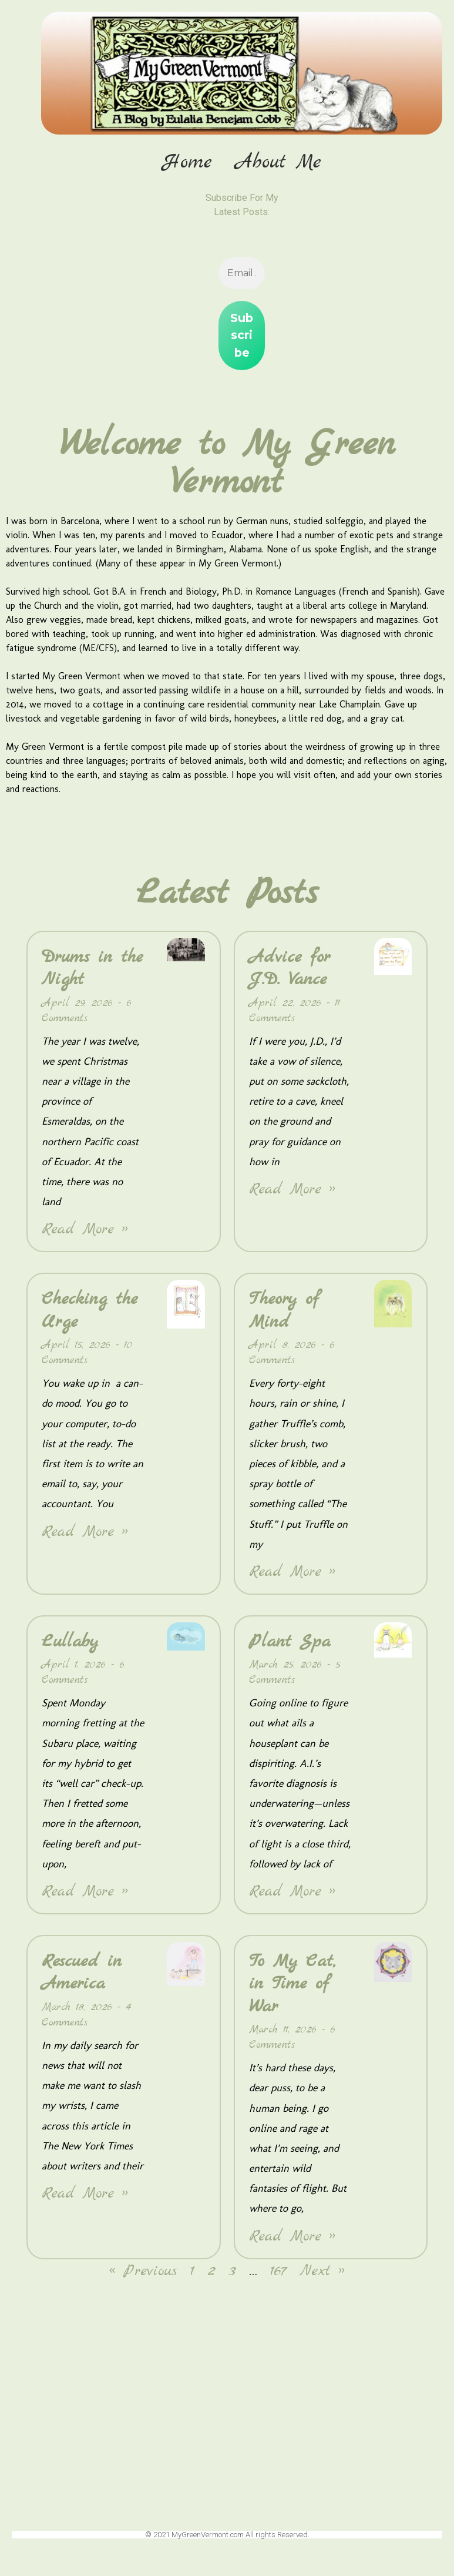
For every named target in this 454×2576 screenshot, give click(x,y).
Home (187, 163)
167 (278, 2272)
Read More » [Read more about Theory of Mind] (292, 1573)
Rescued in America (82, 1974)
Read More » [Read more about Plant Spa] (292, 1893)
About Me (278, 163)
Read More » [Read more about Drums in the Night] (85, 1230)
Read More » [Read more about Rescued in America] (85, 2195)
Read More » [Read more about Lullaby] (85, 1893)
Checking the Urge (89, 1311)
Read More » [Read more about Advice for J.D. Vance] (292, 1190)
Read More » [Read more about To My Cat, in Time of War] (292, 2238)
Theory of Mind (284, 1311)
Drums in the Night (92, 969)
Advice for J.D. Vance (289, 969)
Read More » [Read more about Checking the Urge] (85, 1532)
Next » (322, 2272)
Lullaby (70, 1643)
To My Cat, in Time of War (292, 1985)
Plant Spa (290, 1643)
